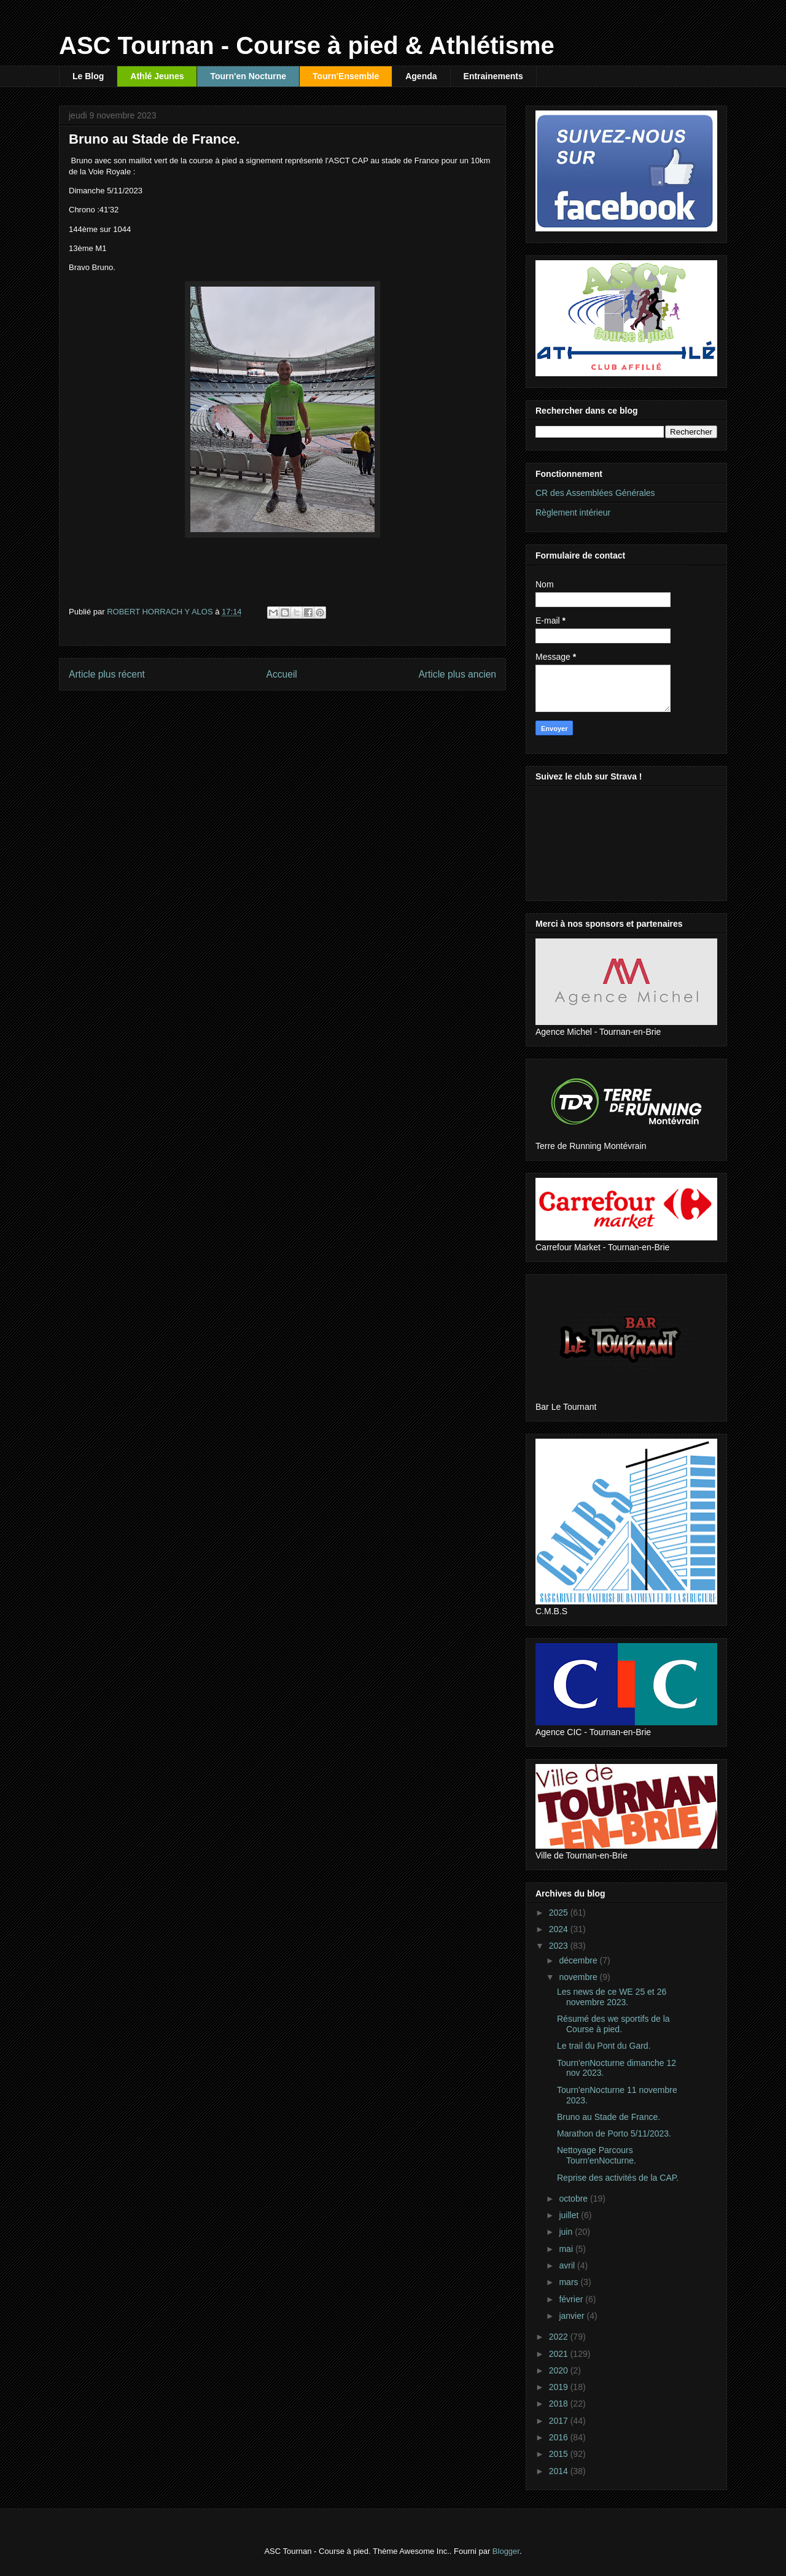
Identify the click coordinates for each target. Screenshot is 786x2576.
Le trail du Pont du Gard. (604, 2046)
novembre (579, 1977)
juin (567, 2232)
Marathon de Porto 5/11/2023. (614, 2133)
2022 (559, 2337)
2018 (559, 2403)
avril (568, 2265)
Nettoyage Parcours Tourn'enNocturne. (596, 2155)
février (572, 2299)
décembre (579, 1960)
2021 (559, 2354)
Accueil (282, 674)
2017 (559, 2421)
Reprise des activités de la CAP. (618, 2178)
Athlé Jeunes (157, 76)
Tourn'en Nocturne (248, 76)
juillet (570, 2215)
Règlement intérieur (572, 512)
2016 (559, 2437)
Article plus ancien (457, 674)
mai (567, 2249)
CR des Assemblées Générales (595, 493)
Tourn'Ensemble (346, 76)
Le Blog (88, 76)
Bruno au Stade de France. (608, 2117)
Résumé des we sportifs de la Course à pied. (613, 2024)
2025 (559, 1912)
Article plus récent (107, 674)
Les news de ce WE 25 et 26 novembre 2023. (611, 1997)
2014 (559, 2471)
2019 (559, 2387)
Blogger (505, 2551)
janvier (572, 2316)
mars (569, 2282)
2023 (559, 1946)
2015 (559, 2454)
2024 (559, 1929)
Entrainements (493, 76)
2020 (559, 2370)
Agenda (421, 76)
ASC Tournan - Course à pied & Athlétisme (306, 45)
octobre (574, 2198)
